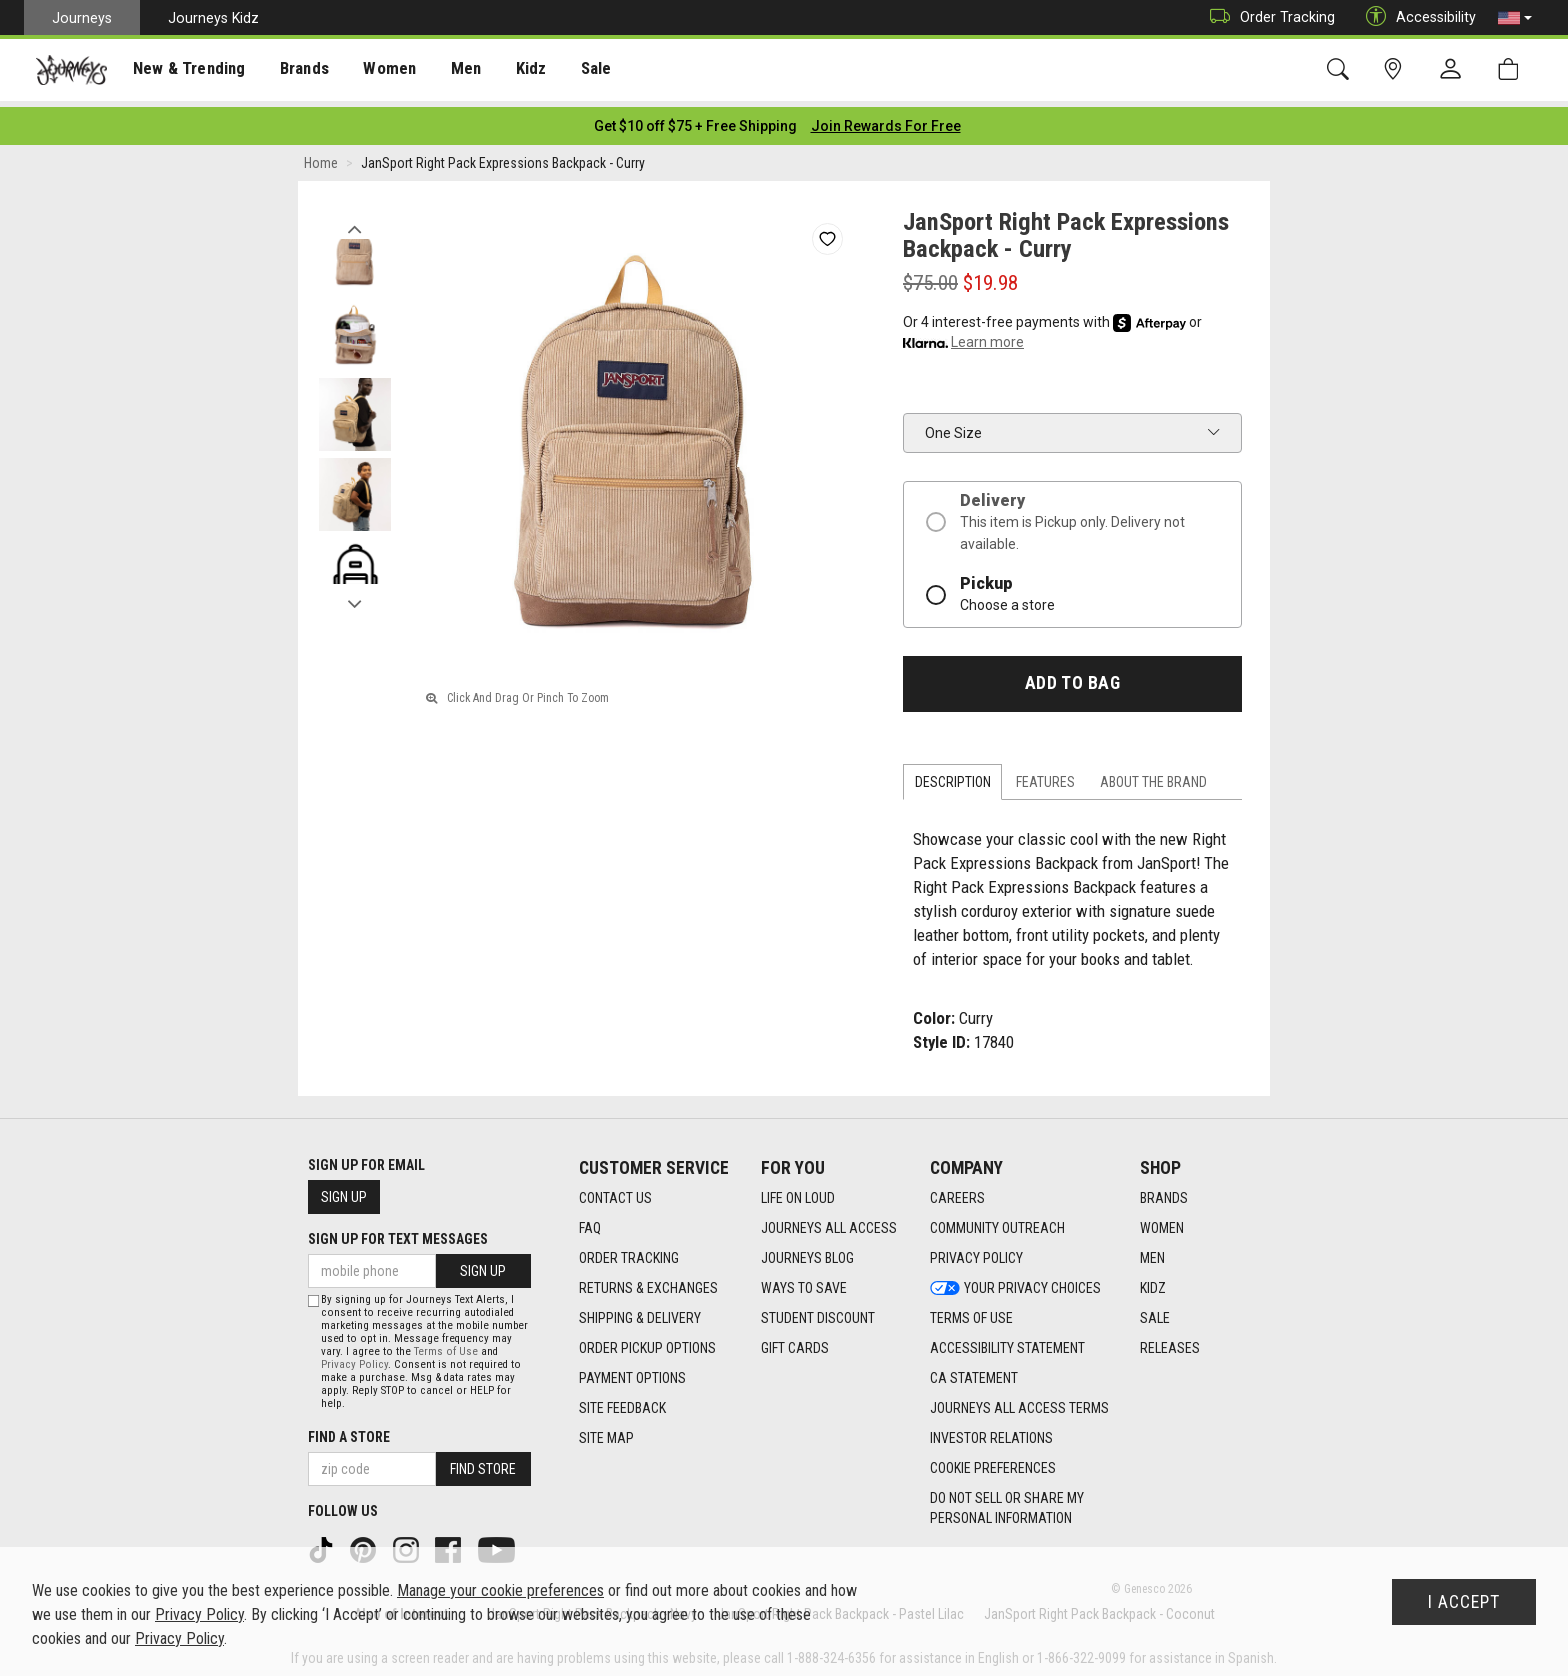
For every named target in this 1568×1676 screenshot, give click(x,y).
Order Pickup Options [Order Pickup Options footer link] (647, 1342)
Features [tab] (1045, 776)
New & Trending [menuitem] (184, 71)
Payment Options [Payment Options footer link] (632, 1372)
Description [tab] (953, 776)
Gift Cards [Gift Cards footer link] (795, 1342)
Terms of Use (446, 1346)
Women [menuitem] (377, 71)
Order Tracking (1267, 17)
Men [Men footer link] (1152, 1252)
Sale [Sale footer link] (1155, 1312)
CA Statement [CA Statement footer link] (974, 1372)
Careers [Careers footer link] (957, 1192)
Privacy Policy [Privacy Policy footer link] (976, 1252)
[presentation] (185, 70)
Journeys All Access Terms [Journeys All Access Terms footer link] (1019, 1402)
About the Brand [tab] (1153, 776)
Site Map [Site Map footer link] (606, 1432)
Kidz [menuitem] (514, 71)
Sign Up (344, 1191)
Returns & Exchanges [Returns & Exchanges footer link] (648, 1282)
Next (354, 593)
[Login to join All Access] (695, 120)
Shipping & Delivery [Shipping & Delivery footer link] (640, 1312)
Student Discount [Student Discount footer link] (818, 1312)
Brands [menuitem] (294, 71)
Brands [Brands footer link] (1164, 1192)
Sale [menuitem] (578, 71)
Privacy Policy (354, 1359)
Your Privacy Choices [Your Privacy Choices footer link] (1015, 1282)
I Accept (1464, 1602)
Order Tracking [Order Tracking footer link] (629, 1252)
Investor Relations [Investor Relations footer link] (991, 1432)
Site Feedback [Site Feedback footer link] (622, 1402)
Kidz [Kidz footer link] (1153, 1282)
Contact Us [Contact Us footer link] (615, 1192)
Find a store (349, 1432)
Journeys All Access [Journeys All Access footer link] (829, 1222)
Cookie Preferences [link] (993, 1462)
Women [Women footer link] (1162, 1222)
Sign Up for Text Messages (398, 1233)
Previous (354, 218)
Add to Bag (1072, 677)
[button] (1515, 18)
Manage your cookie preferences (500, 1590)
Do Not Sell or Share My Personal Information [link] (1007, 1502)
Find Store (483, 1464)
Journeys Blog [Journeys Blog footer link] (807, 1252)
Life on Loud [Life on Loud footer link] (798, 1192)
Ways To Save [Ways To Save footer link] (804, 1282)
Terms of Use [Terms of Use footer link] (971, 1312)
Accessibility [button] (1416, 17)
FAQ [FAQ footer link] (590, 1222)
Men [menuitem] (450, 71)
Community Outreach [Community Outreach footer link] (997, 1222)
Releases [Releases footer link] (1170, 1342)
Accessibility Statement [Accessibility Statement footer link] (1007, 1342)
